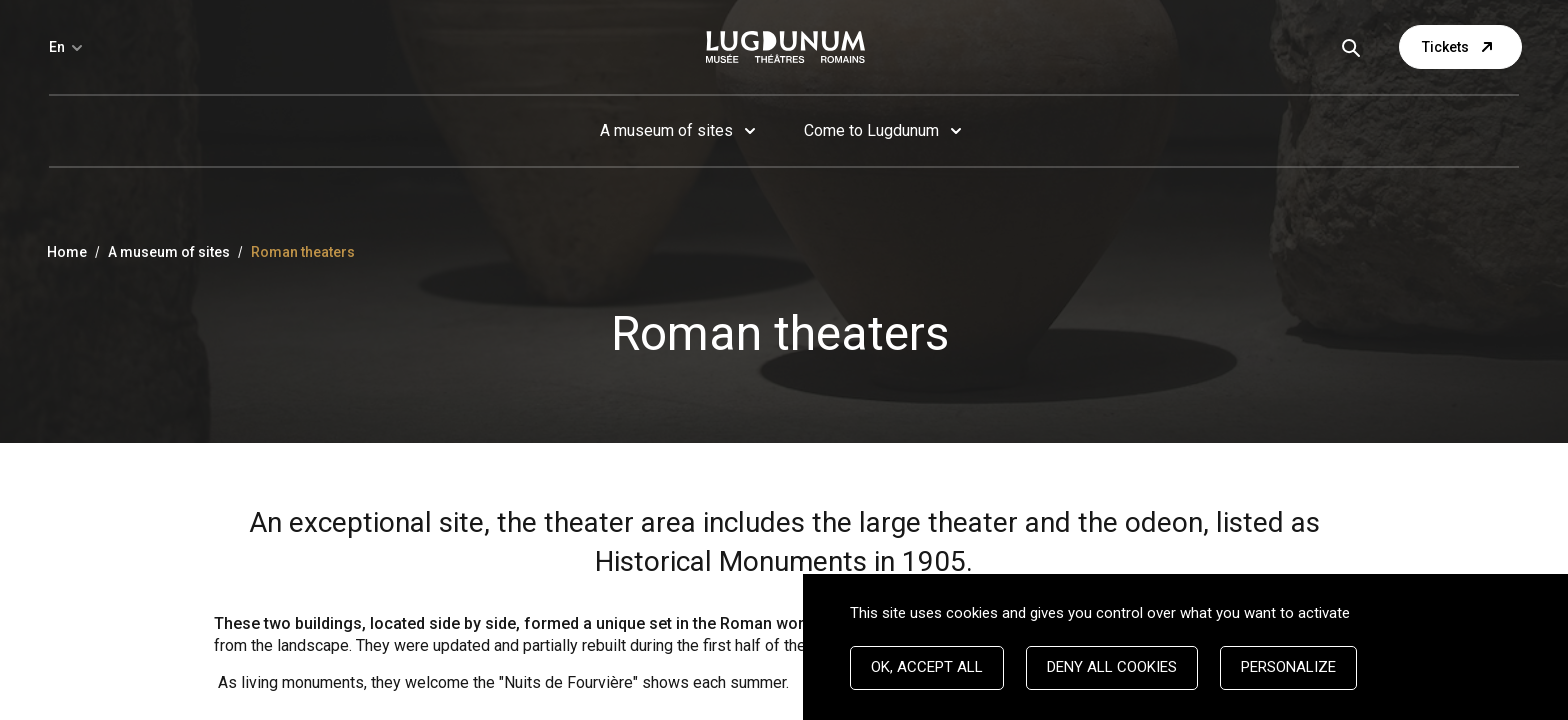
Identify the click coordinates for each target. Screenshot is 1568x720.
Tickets (1460, 47)
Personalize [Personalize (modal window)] (1288, 667)
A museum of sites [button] (666, 130)
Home (67, 252)
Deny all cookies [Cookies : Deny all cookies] (1112, 667)
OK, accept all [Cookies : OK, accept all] (927, 667)
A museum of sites (169, 252)
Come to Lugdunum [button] (871, 130)
